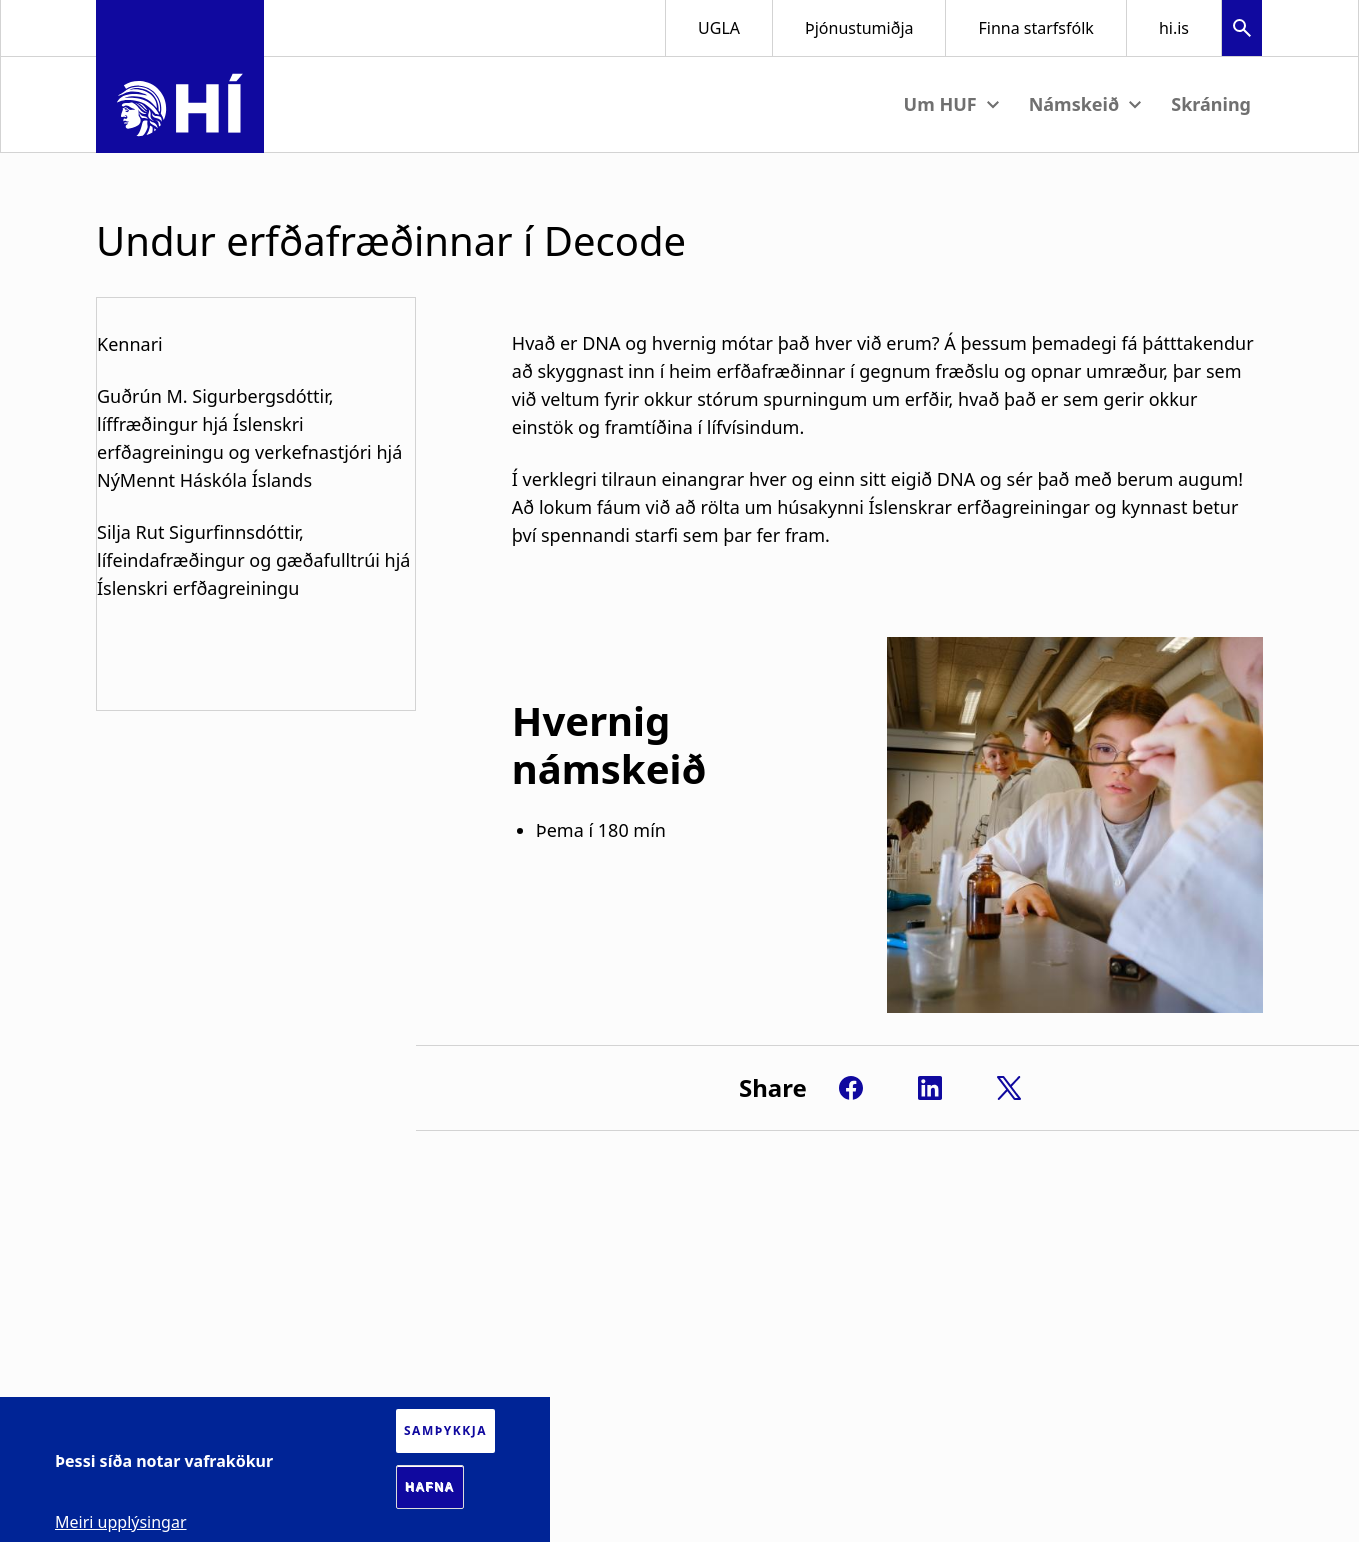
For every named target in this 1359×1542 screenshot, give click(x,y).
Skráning (1211, 104)
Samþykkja (445, 1430)
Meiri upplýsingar (121, 1522)
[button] (1242, 30)
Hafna (430, 1487)
